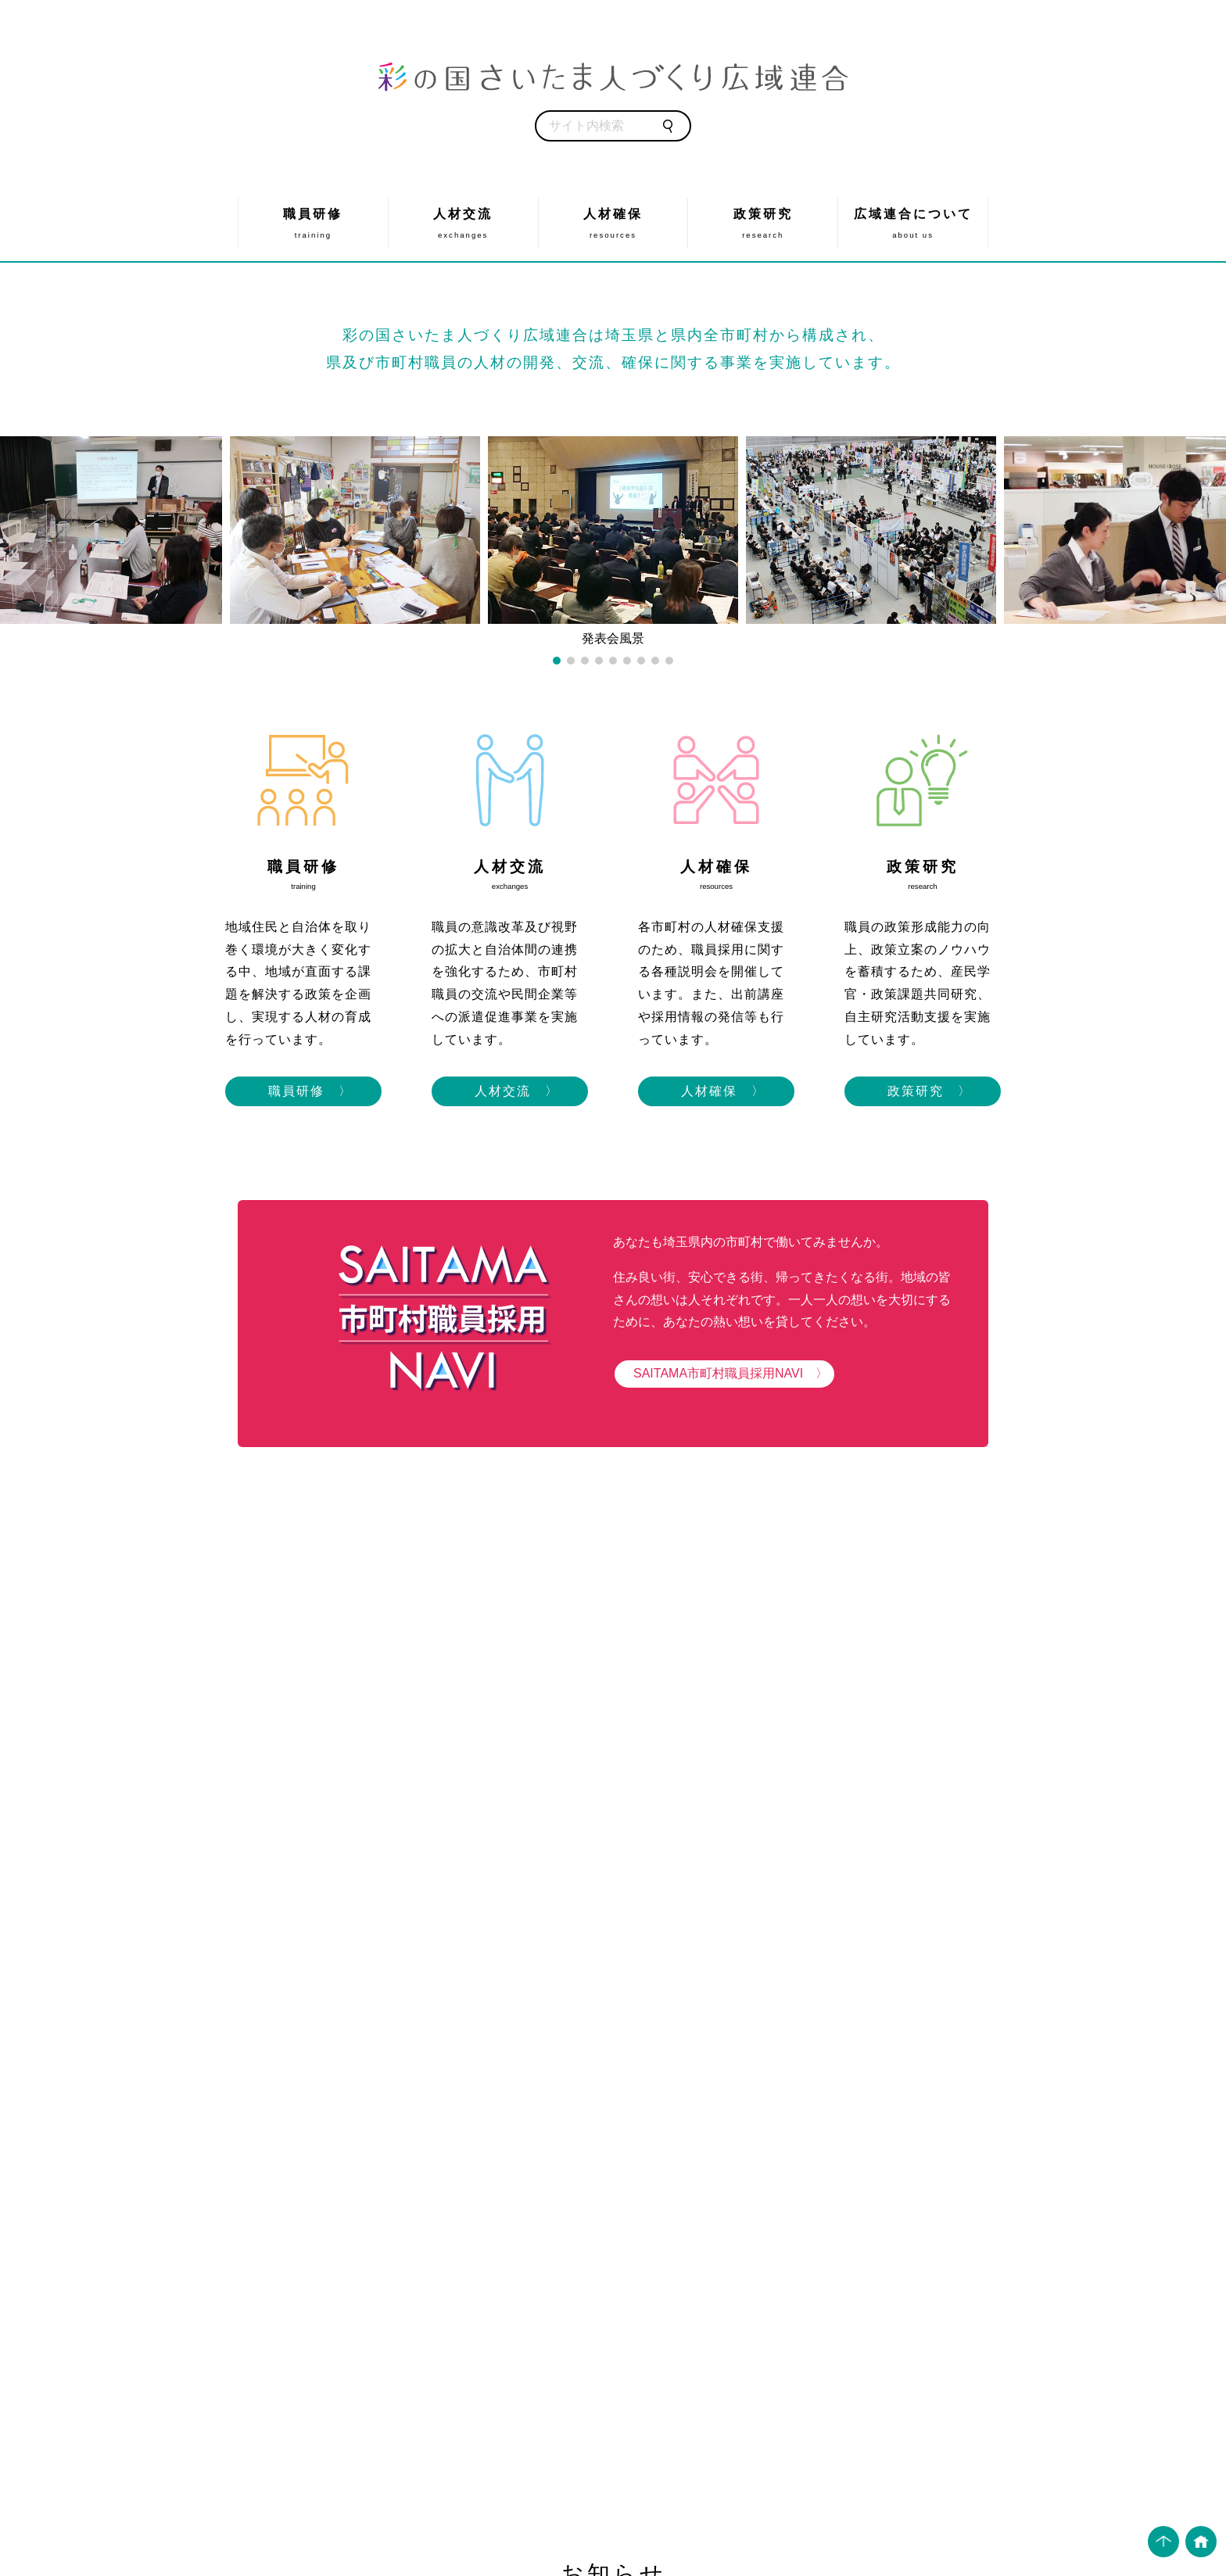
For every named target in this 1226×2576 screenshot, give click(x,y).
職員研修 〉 (303, 1091)
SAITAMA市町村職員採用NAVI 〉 (724, 1373)
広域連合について (913, 223)
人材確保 (613, 223)
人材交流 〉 (510, 1091)
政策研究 (762, 223)
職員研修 (313, 223)
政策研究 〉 (922, 1091)
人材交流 (463, 223)
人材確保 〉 (716, 1091)
